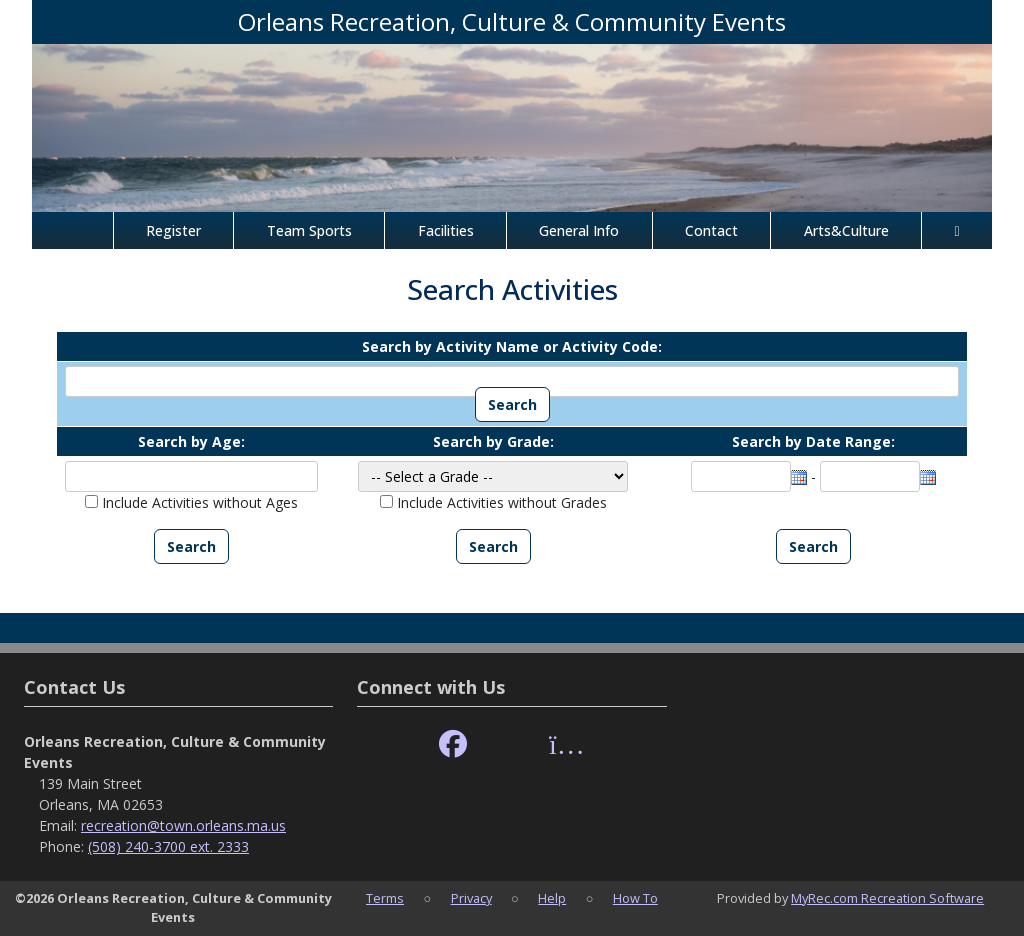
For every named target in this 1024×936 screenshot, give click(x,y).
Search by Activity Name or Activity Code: (512, 346)
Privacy (471, 898)
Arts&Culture (846, 230)
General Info (579, 230)
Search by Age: (191, 441)
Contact (711, 230)
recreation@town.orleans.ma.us (183, 825)
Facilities (446, 230)
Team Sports (309, 230)
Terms (385, 898)
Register (173, 230)
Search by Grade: (493, 441)
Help (552, 898)
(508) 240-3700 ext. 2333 (168, 846)
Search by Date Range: (813, 441)
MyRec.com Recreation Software (887, 898)
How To (635, 898)
